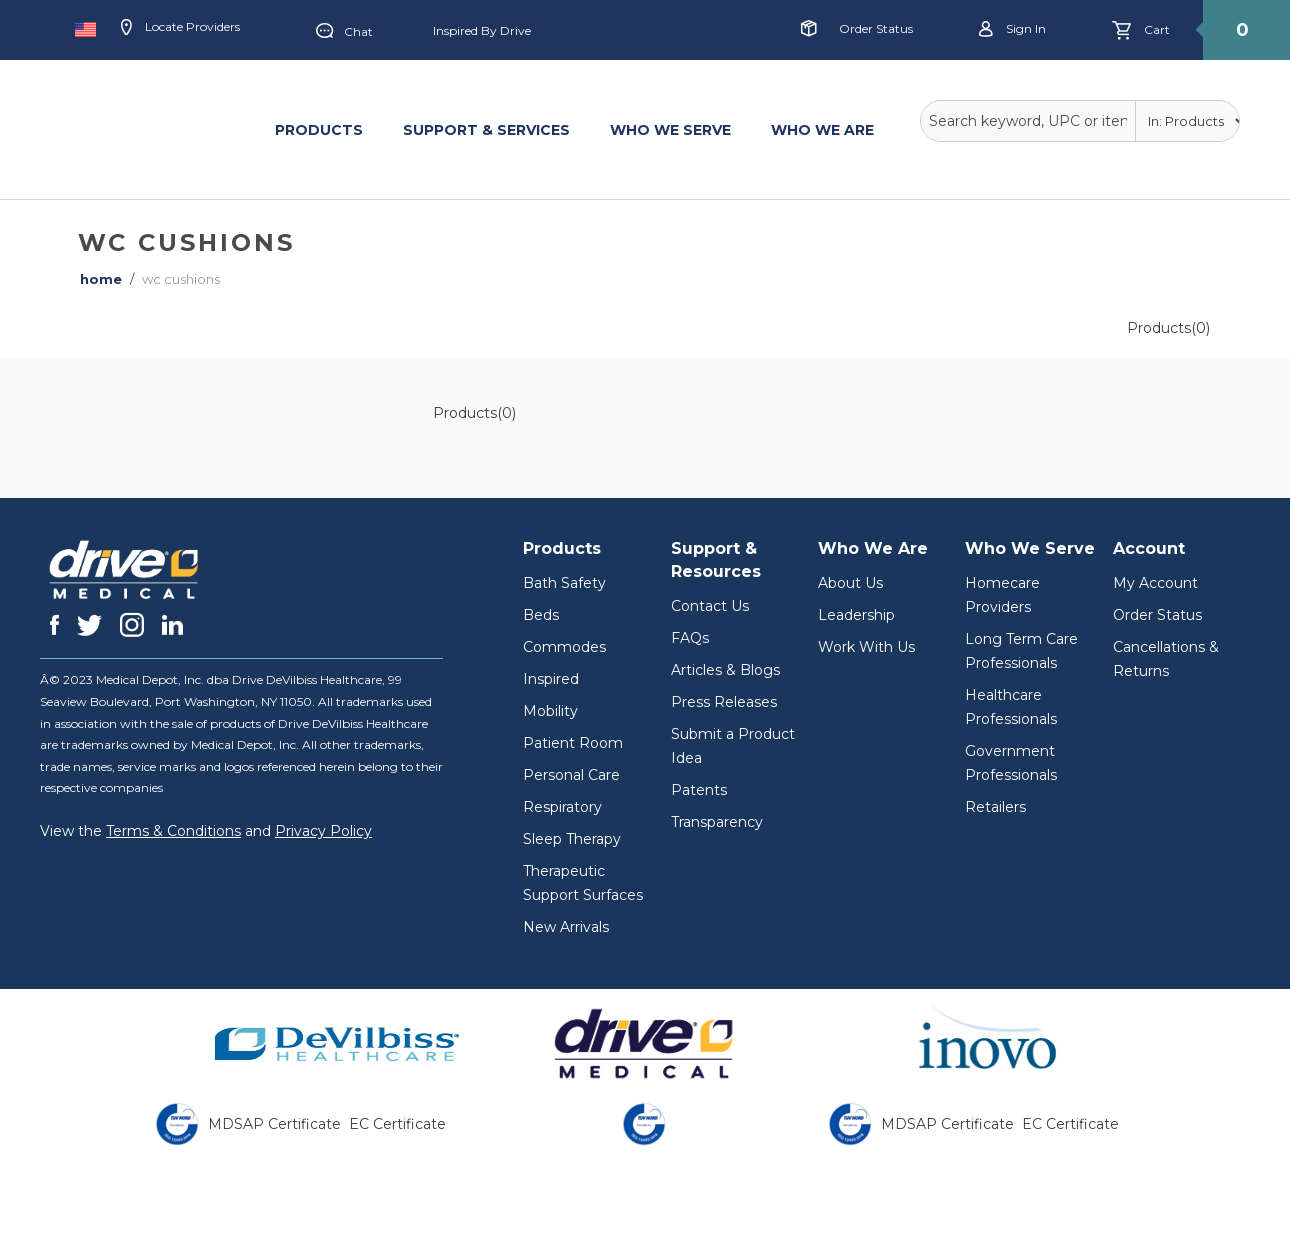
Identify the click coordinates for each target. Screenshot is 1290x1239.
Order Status (876, 28)
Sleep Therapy (572, 839)
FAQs (690, 638)
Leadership (856, 615)
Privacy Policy (323, 831)
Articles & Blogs (725, 670)
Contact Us (710, 606)
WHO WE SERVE (670, 130)
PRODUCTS (319, 130)
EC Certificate (397, 1124)
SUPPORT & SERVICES (486, 130)
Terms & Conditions (173, 831)
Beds (541, 615)
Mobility (550, 711)
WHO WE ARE (822, 130)
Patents (699, 790)
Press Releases (724, 702)
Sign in (1012, 29)
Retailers (995, 807)
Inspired (551, 679)
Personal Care (571, 775)
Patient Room (573, 743)
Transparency (717, 822)
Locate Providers (180, 28)
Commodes (564, 647)
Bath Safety (564, 583)
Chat (344, 32)
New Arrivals (566, 927)
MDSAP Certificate (274, 1124)
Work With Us (866, 647)
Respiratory (562, 807)
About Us (850, 583)
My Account (1155, 583)
